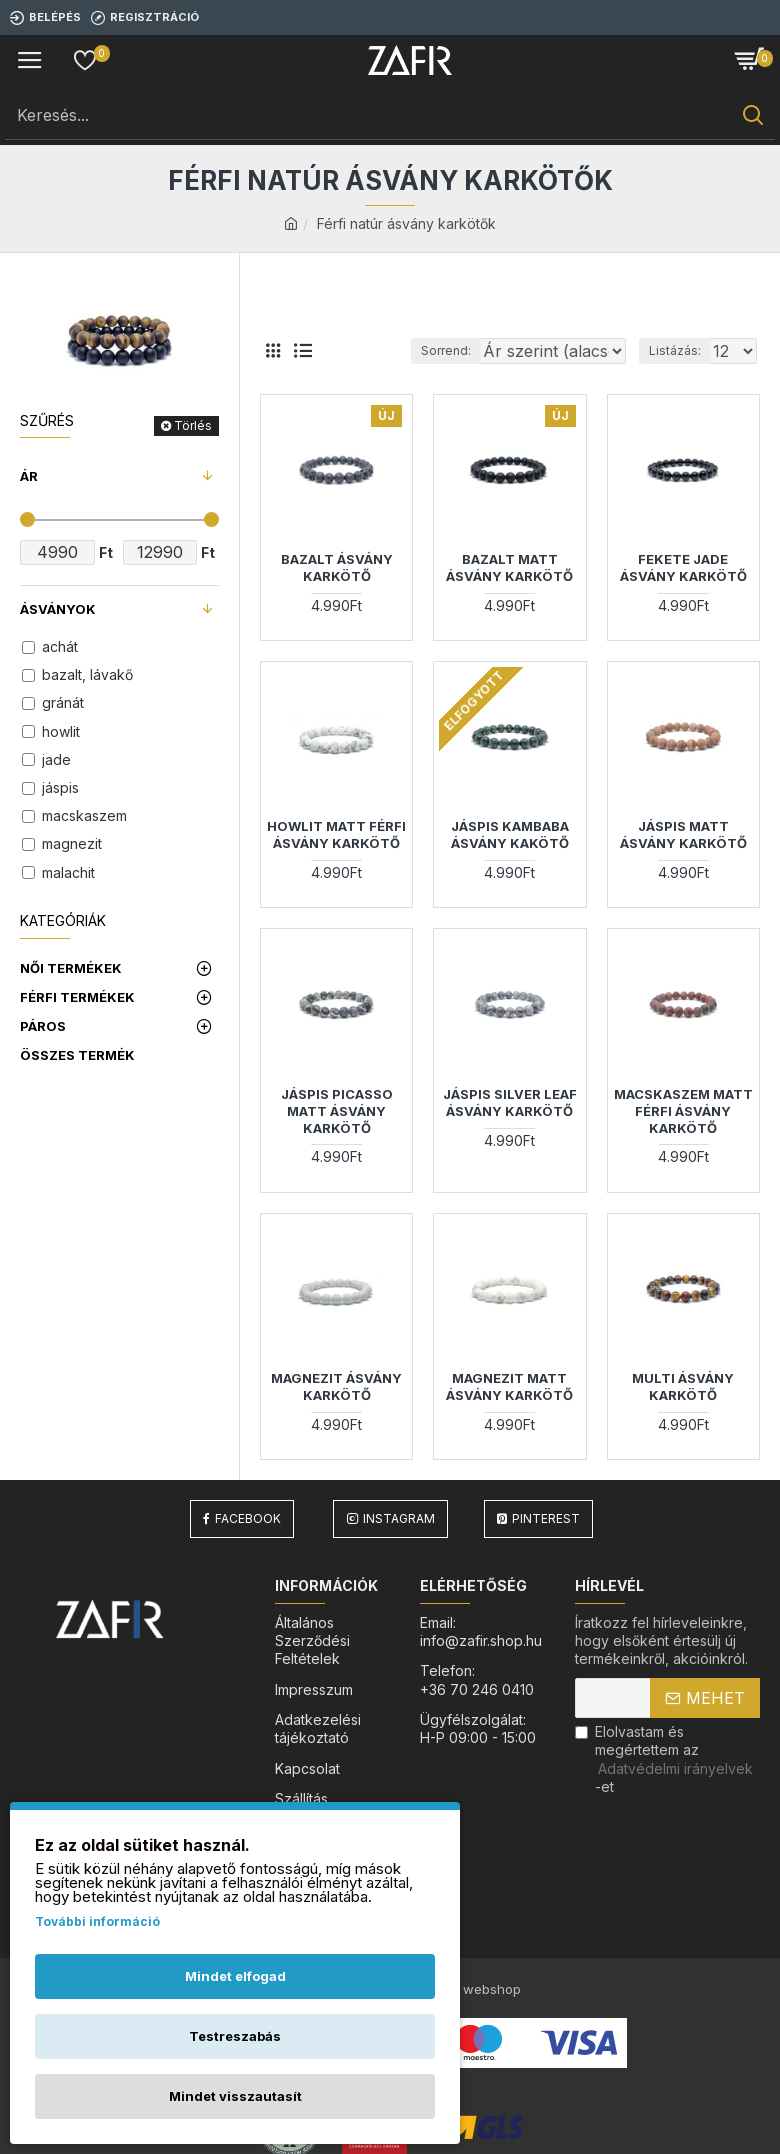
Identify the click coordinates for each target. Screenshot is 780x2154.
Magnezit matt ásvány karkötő (509, 1411)
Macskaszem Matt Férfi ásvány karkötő (683, 1136)
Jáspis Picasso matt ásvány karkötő (337, 1136)
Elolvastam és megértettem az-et (665, 1784)
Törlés (193, 425)
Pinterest (546, 1543)
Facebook (248, 1543)
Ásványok (58, 609)
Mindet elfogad (235, 1976)
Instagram (399, 1543)
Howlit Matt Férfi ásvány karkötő (336, 859)
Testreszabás (235, 2036)
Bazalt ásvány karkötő (337, 592)
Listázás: (675, 375)
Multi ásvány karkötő (683, 1411)
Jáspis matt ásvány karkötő (683, 859)
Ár (29, 476)
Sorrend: (342, 375)
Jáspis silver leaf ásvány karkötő (510, 1127)
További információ (97, 1921)
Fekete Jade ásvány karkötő (683, 592)
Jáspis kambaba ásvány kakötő (510, 859)
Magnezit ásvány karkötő (336, 1411)
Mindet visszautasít (235, 2096)
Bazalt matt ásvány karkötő (509, 592)
